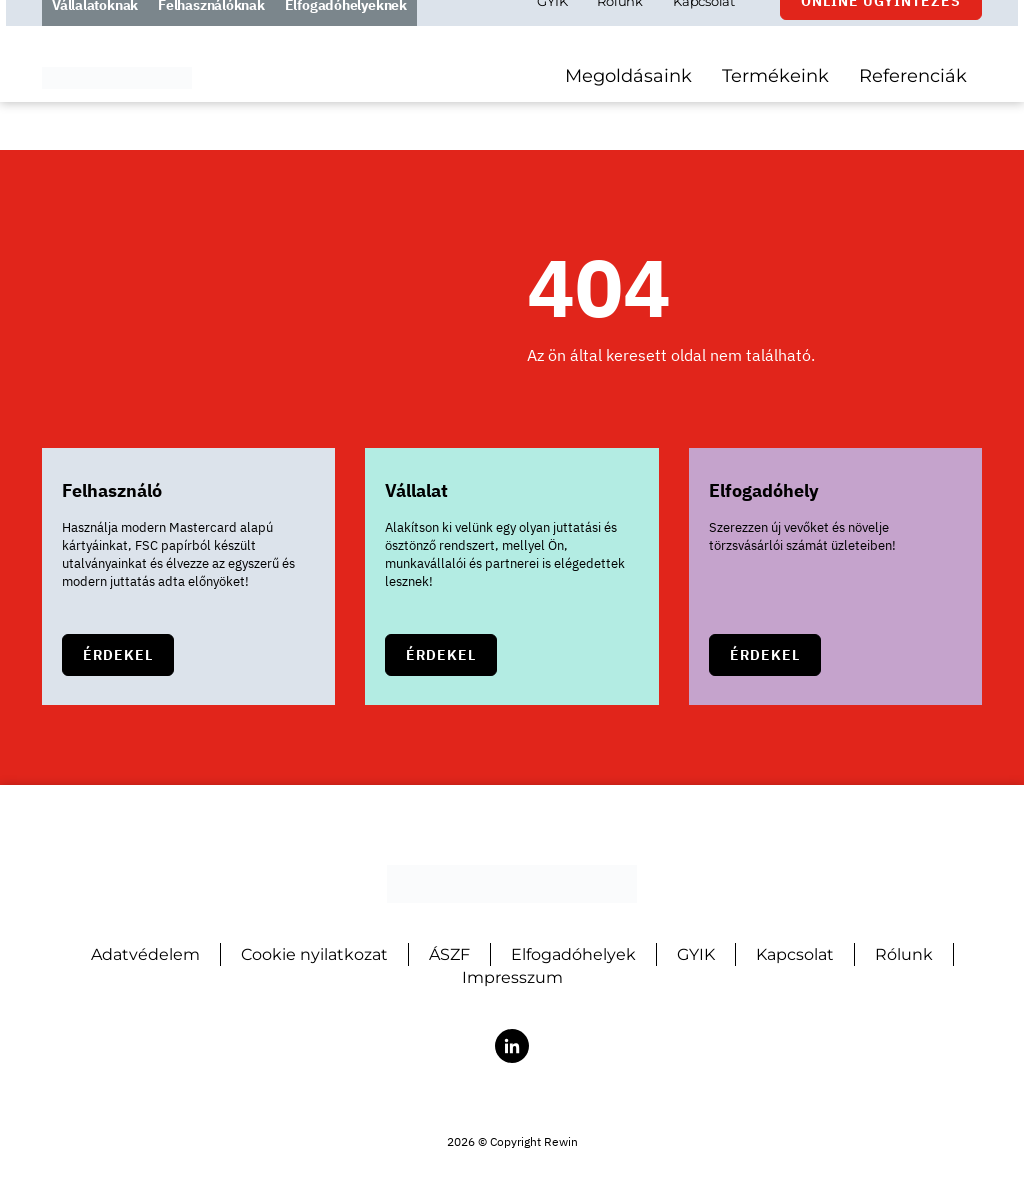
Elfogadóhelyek (573, 954)
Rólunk (620, 25)
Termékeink (775, 100)
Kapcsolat (704, 25)
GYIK (552, 25)
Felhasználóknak (211, 29)
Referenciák (913, 100)
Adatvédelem (145, 954)
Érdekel (118, 655)
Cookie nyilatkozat (314, 954)
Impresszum (512, 977)
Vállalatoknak (95, 29)
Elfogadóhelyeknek (346, 29)
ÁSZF (449, 954)
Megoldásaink (628, 100)
